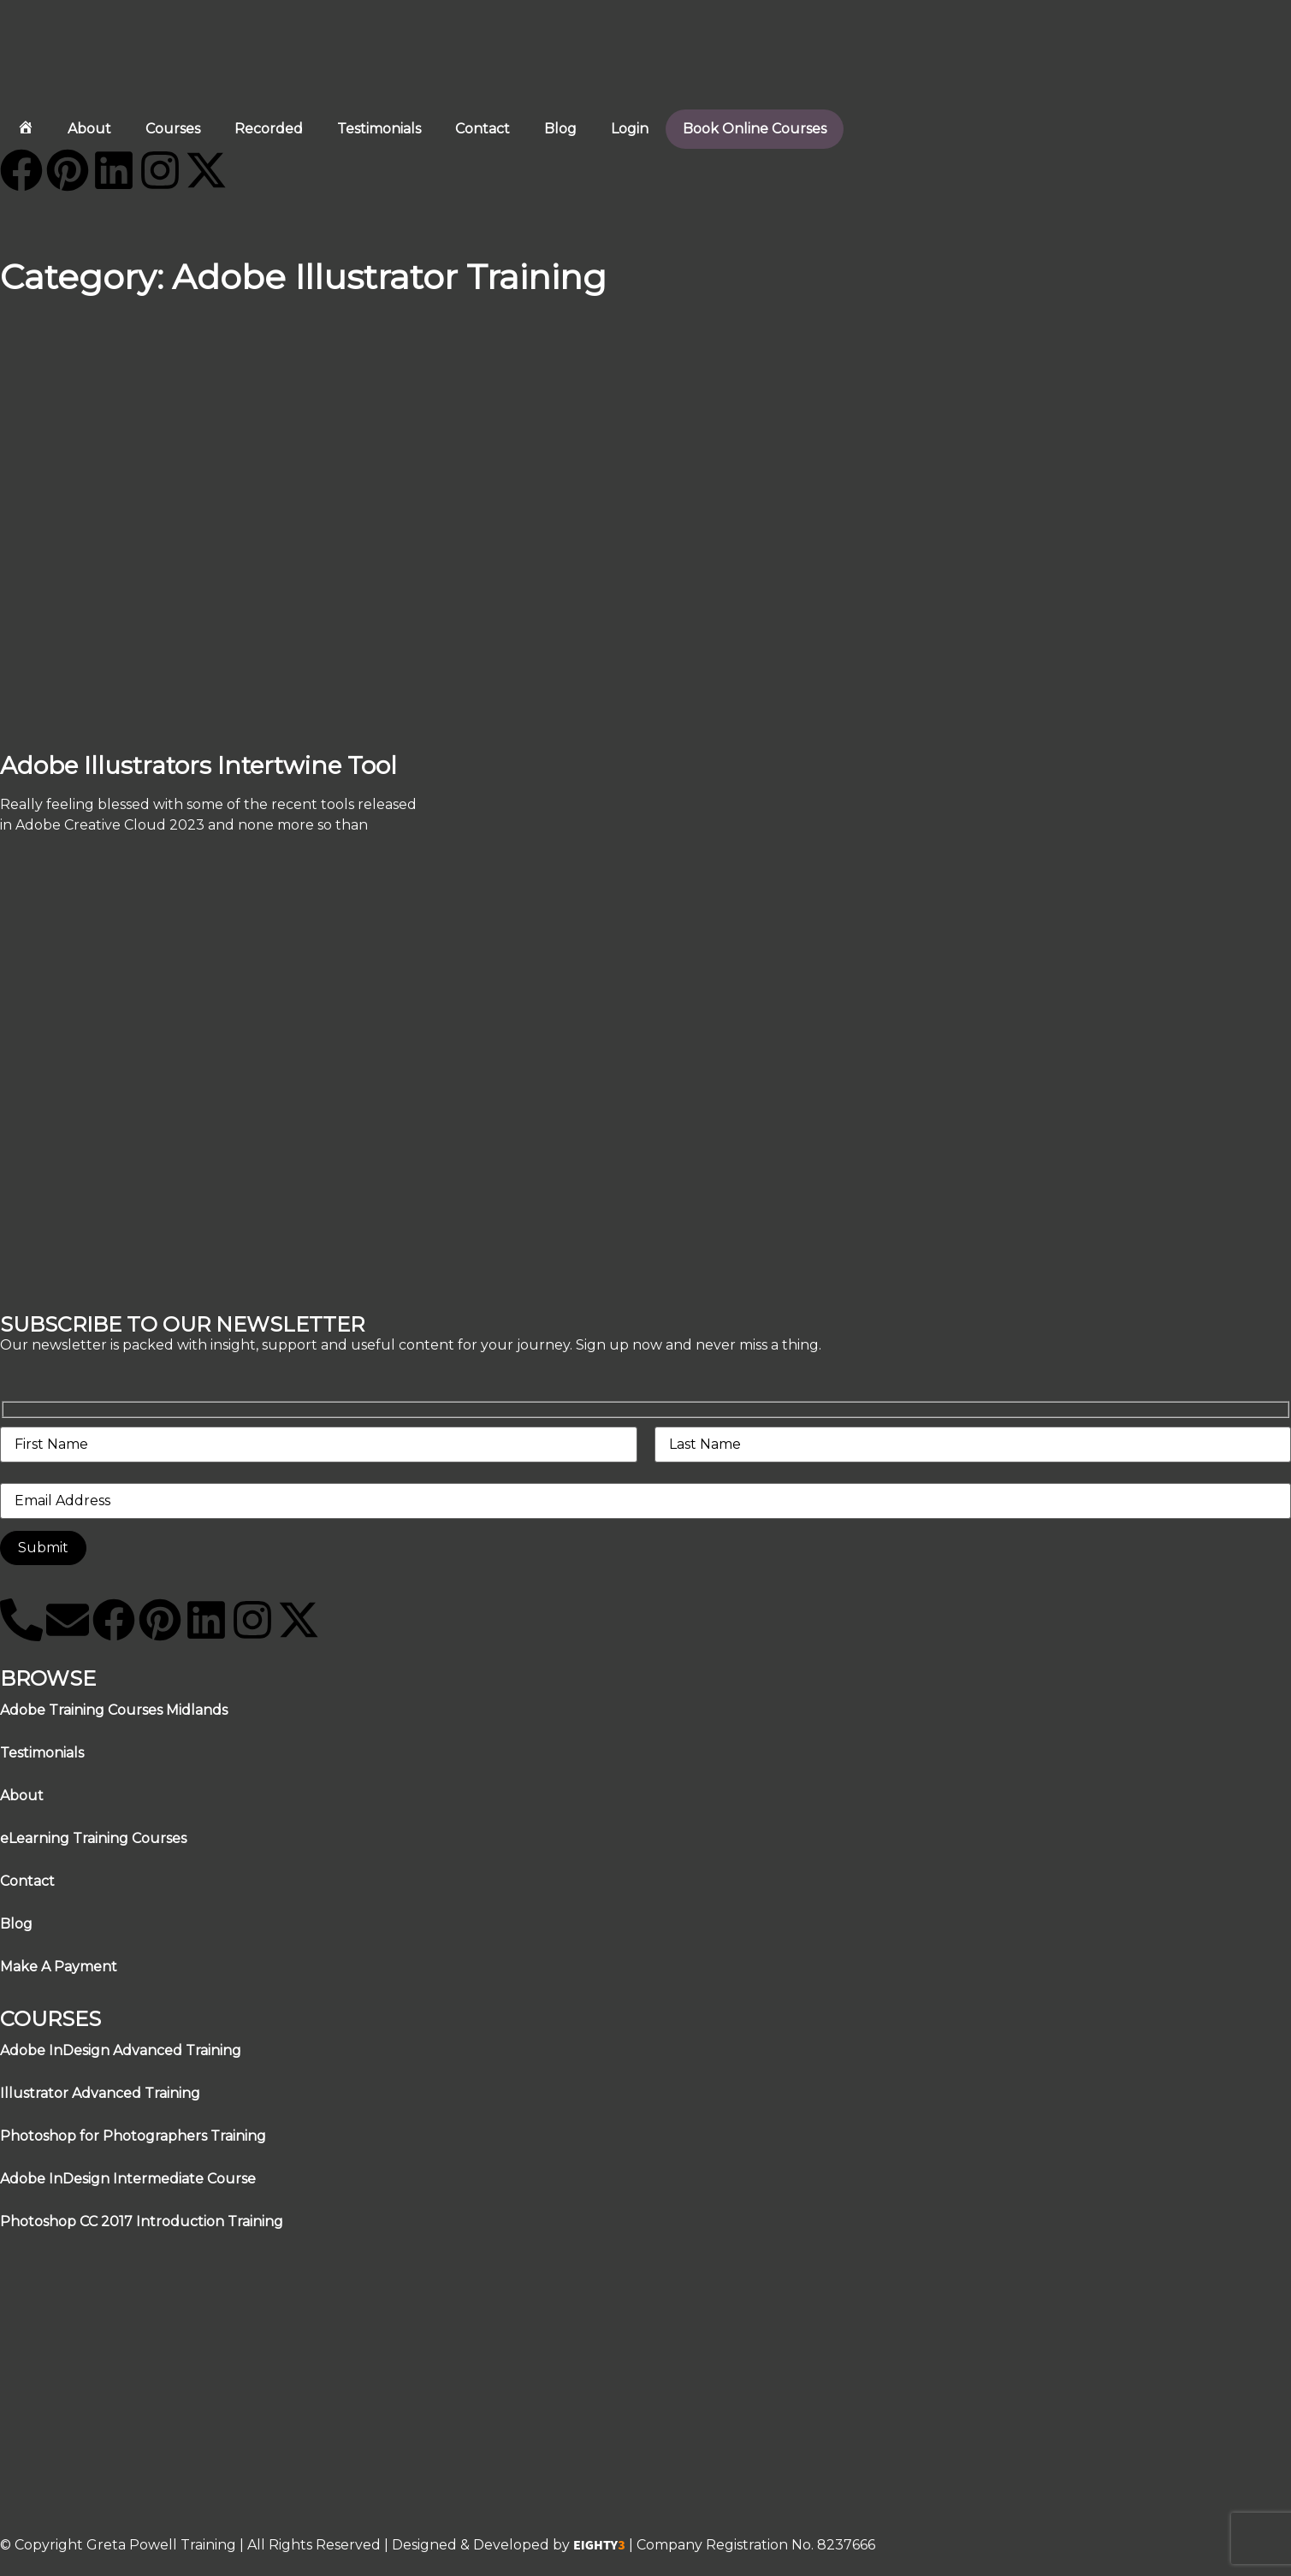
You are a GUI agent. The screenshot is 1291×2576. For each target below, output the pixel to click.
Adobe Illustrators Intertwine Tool (198, 765)
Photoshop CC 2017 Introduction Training (141, 2221)
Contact (482, 129)
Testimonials (379, 129)
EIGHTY (599, 2545)
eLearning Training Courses (93, 1838)
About (89, 129)
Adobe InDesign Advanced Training (120, 2050)
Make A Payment (58, 1967)
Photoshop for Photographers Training (133, 2136)
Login (629, 129)
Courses (172, 129)
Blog (560, 129)
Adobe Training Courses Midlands (114, 1710)
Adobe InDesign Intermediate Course (128, 2179)
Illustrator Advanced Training (100, 2093)
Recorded (268, 129)
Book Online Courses (754, 129)
